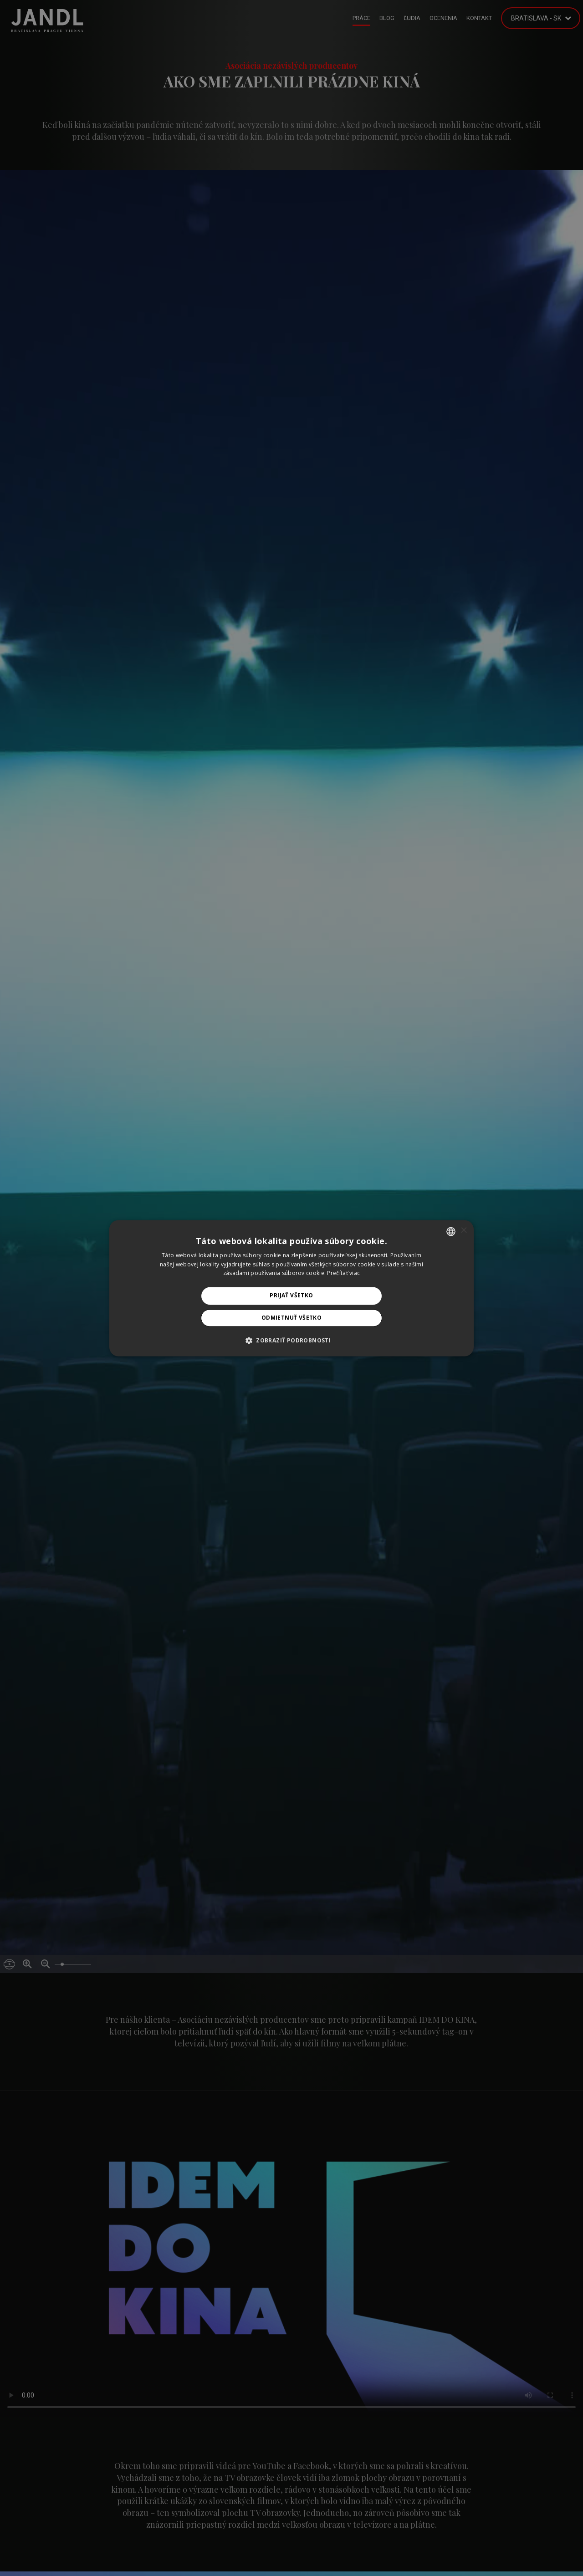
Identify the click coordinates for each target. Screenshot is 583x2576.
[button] (291, 1340)
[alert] (291, 1288)
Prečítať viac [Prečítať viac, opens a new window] (343, 1273)
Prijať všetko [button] (291, 1296)
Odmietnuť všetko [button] (291, 1317)
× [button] (463, 1230)
